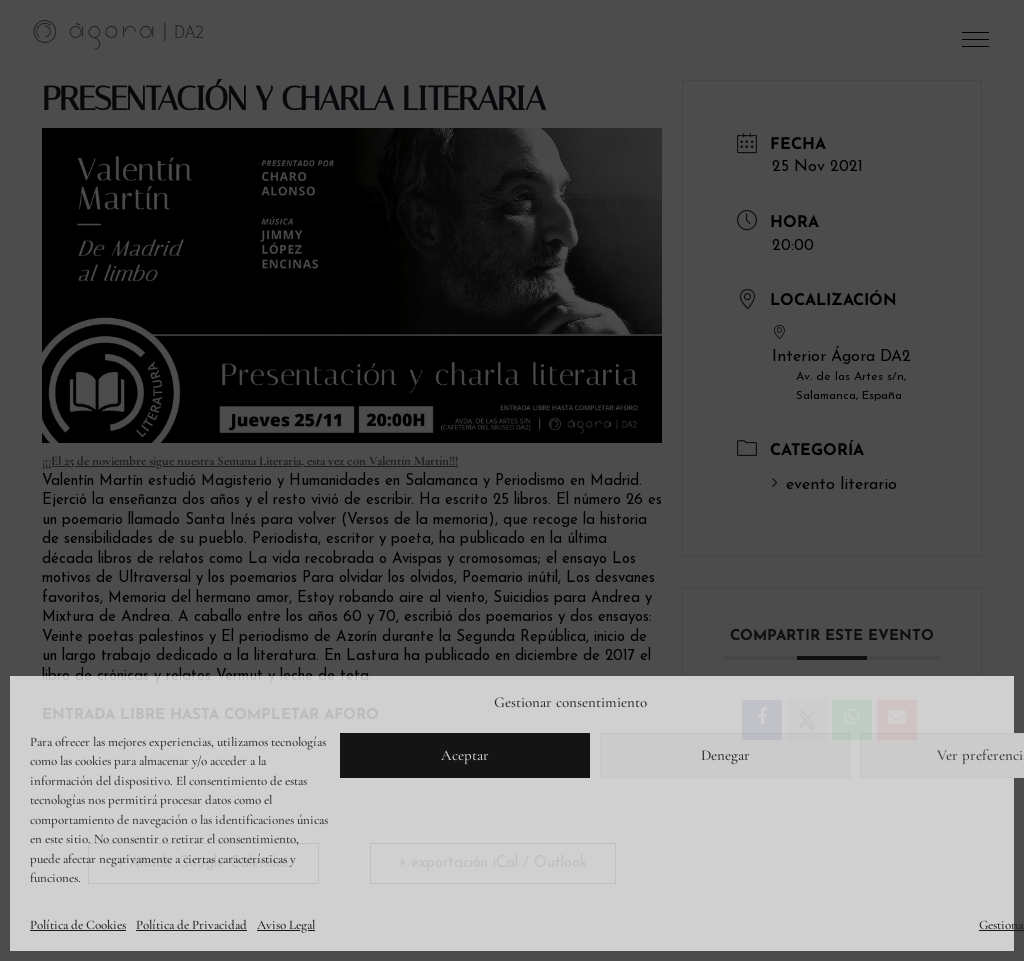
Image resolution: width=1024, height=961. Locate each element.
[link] (119, 34)
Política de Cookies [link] (78, 925)
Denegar (725, 755)
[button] (977, 44)
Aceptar (465, 755)
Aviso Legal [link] (286, 925)
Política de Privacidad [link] (191, 925)
